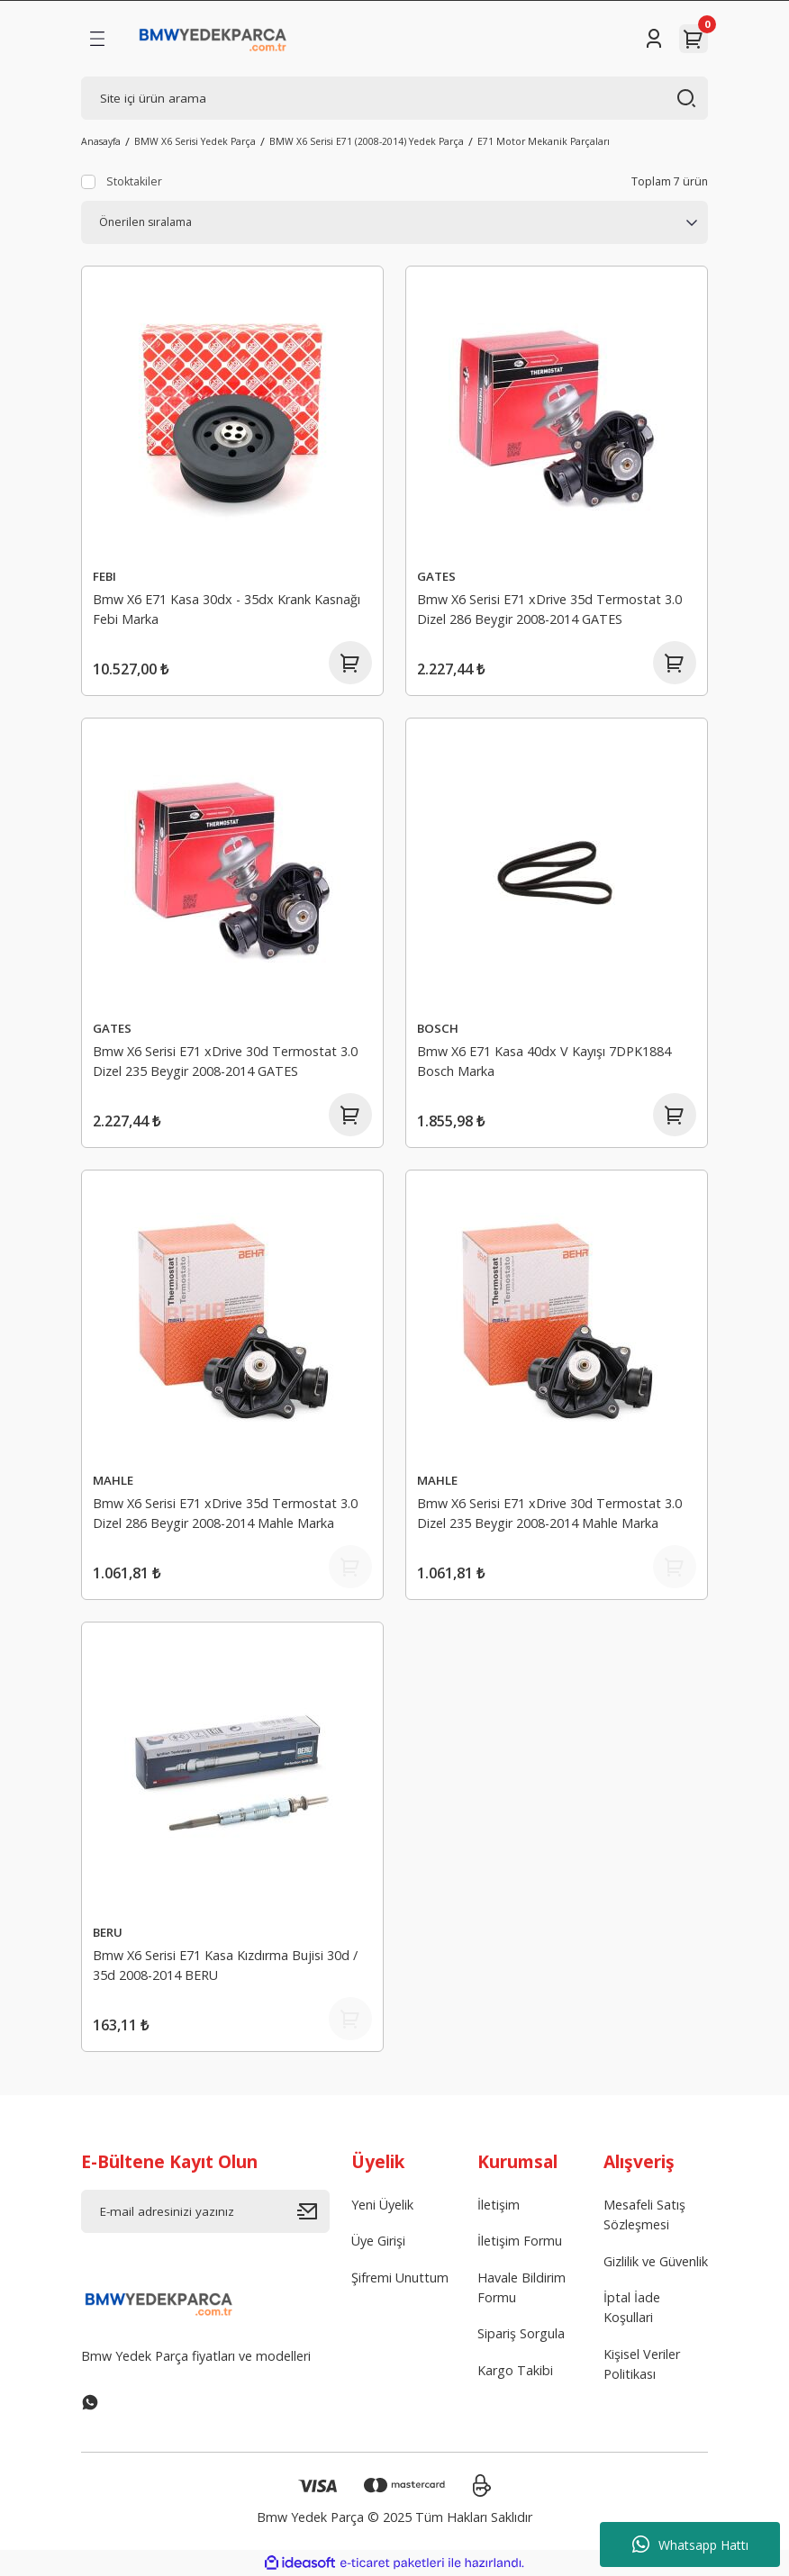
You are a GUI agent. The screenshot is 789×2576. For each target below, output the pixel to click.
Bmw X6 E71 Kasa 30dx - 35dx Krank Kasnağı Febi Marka (226, 609)
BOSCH (437, 1028)
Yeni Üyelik (382, 2204)
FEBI (104, 576)
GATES (436, 576)
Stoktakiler (134, 181)
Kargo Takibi (515, 2370)
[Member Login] (653, 38)
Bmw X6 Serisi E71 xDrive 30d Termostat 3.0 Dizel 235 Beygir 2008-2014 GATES (225, 1061)
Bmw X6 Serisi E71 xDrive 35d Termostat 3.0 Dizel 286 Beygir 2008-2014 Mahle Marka (225, 1513)
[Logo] (213, 39)
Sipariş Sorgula (521, 2334)
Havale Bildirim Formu (521, 2287)
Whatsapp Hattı (690, 2544)
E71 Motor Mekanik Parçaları (543, 141)
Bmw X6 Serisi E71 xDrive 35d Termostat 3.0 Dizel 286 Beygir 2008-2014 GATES (549, 609)
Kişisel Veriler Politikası (641, 2364)
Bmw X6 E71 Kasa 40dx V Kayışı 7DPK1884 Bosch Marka (544, 1061)
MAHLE (113, 1480)
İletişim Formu (519, 2240)
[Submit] (313, 2211)
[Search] (394, 98)
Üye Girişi (378, 2240)
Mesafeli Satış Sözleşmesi (644, 2214)
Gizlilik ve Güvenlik (655, 2261)
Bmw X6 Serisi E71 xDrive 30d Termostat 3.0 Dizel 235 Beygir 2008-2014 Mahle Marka (549, 1513)
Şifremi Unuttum (400, 2277)
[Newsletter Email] (205, 2211)
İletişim (498, 2204)
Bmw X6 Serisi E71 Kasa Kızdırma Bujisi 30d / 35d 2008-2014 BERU (225, 1965)
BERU (107, 1932)
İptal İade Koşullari (631, 2307)
